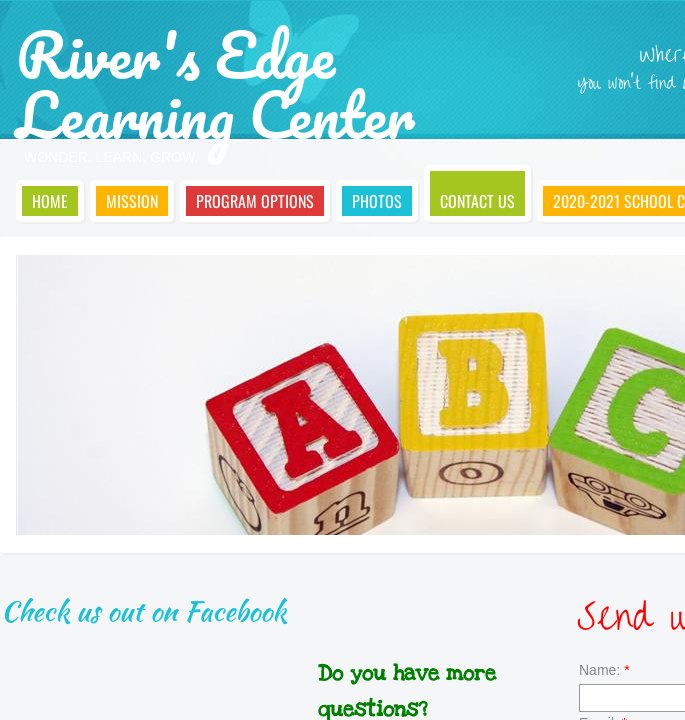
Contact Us (477, 201)
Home (50, 201)
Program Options (255, 201)
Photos (377, 201)
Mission (132, 201)
